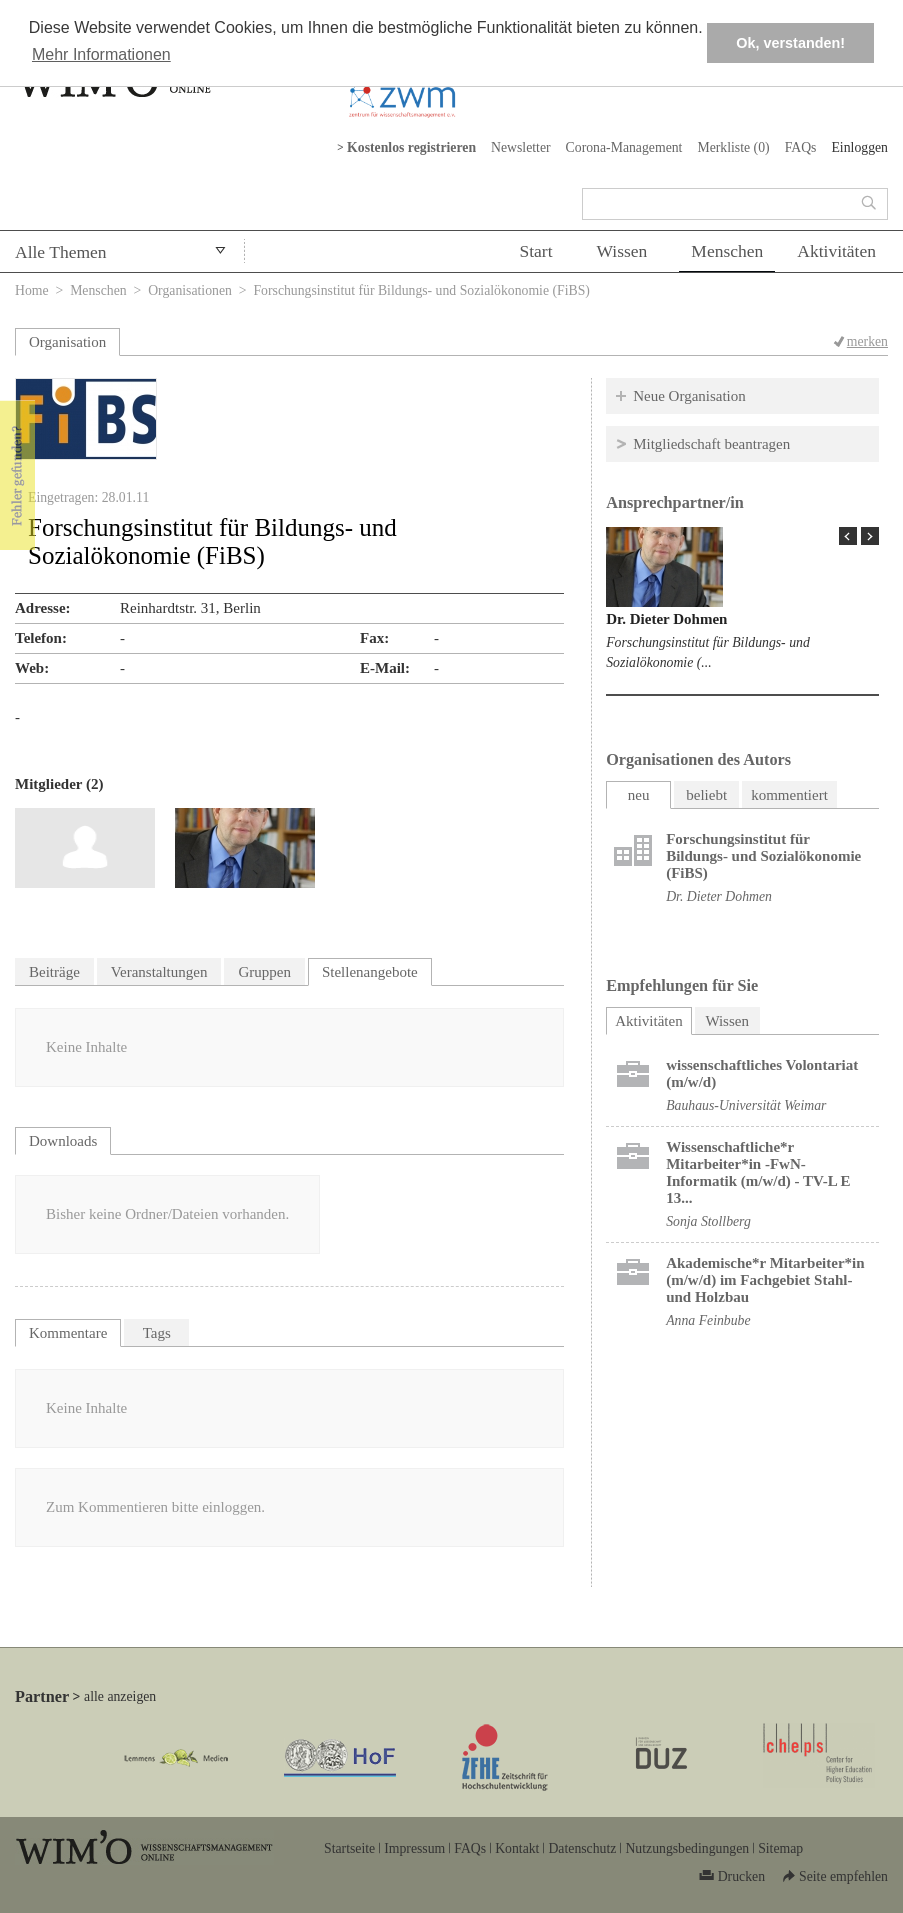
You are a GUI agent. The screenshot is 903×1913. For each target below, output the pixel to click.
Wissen (622, 251)
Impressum (414, 1848)
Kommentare (68, 1333)
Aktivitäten (836, 251)
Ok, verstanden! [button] (790, 43)
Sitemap (780, 1848)
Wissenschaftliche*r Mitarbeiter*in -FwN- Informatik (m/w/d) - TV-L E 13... (758, 1172)
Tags (157, 1333)
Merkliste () (733, 147)
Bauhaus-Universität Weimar (746, 1105)
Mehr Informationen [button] (101, 54)
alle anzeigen (120, 1696)
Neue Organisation (689, 396)
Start (535, 251)
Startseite (349, 1848)
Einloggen (859, 147)
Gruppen (264, 972)
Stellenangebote (370, 972)
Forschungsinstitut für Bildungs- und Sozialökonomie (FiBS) (763, 856)
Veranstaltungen (159, 972)
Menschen (727, 251)
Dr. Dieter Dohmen (666, 619)
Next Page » (870, 536)
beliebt (706, 795)
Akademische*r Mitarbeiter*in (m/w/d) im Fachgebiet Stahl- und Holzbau (765, 1280)
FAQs (801, 147)
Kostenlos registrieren (411, 147)
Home (32, 290)
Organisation (67, 342)
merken (867, 341)
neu (639, 795)
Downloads (63, 1141)
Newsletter (521, 147)
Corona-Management (624, 147)
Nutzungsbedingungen (687, 1848)
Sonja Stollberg (708, 1221)
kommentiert (789, 795)
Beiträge (54, 972)
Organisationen (190, 290)
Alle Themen (61, 252)
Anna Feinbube (708, 1320)
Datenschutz (582, 1848)
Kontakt (517, 1848)
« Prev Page (848, 536)
